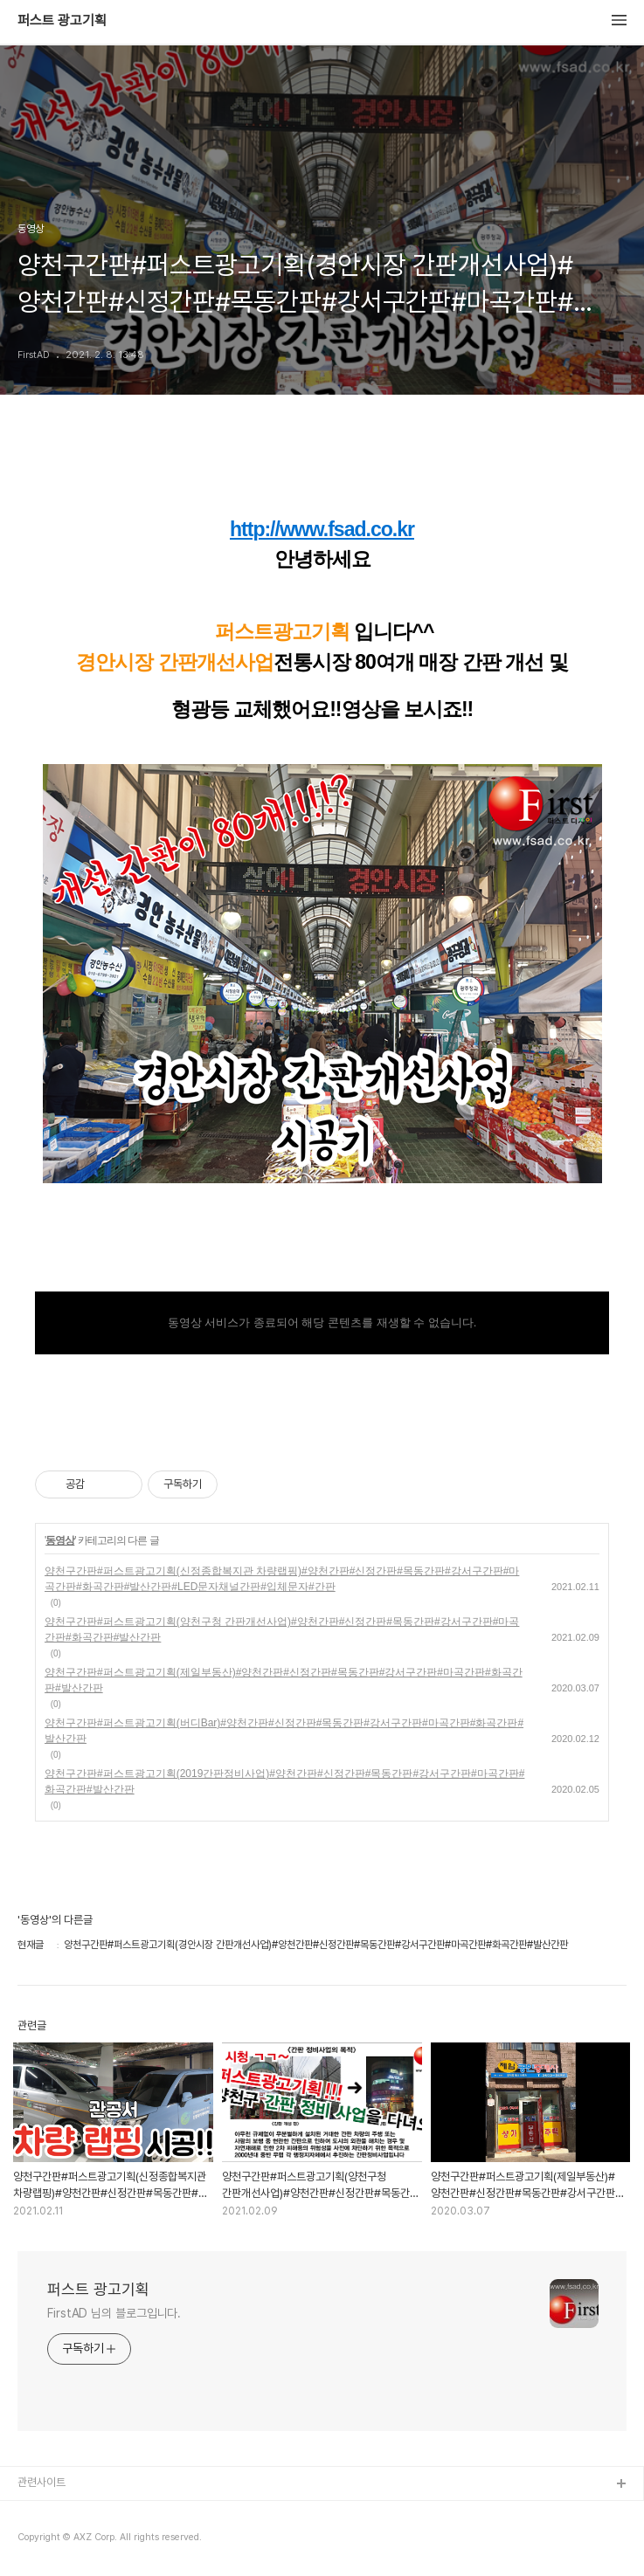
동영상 (59, 1540)
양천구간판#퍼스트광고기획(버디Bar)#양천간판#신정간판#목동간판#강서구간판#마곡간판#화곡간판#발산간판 (284, 1731)
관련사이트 (41, 2482)
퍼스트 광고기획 (62, 21)
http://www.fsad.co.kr (322, 529)
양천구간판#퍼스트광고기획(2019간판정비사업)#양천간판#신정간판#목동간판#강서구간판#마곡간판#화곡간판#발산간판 (284, 1781)
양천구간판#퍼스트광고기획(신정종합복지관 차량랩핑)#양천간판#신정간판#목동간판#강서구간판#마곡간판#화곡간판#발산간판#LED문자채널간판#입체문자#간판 (282, 1579)
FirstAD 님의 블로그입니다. (114, 2313)
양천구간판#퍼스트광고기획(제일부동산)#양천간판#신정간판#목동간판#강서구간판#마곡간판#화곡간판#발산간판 (284, 1680)
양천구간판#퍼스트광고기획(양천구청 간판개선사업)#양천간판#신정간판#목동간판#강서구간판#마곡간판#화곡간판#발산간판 (282, 1629)
